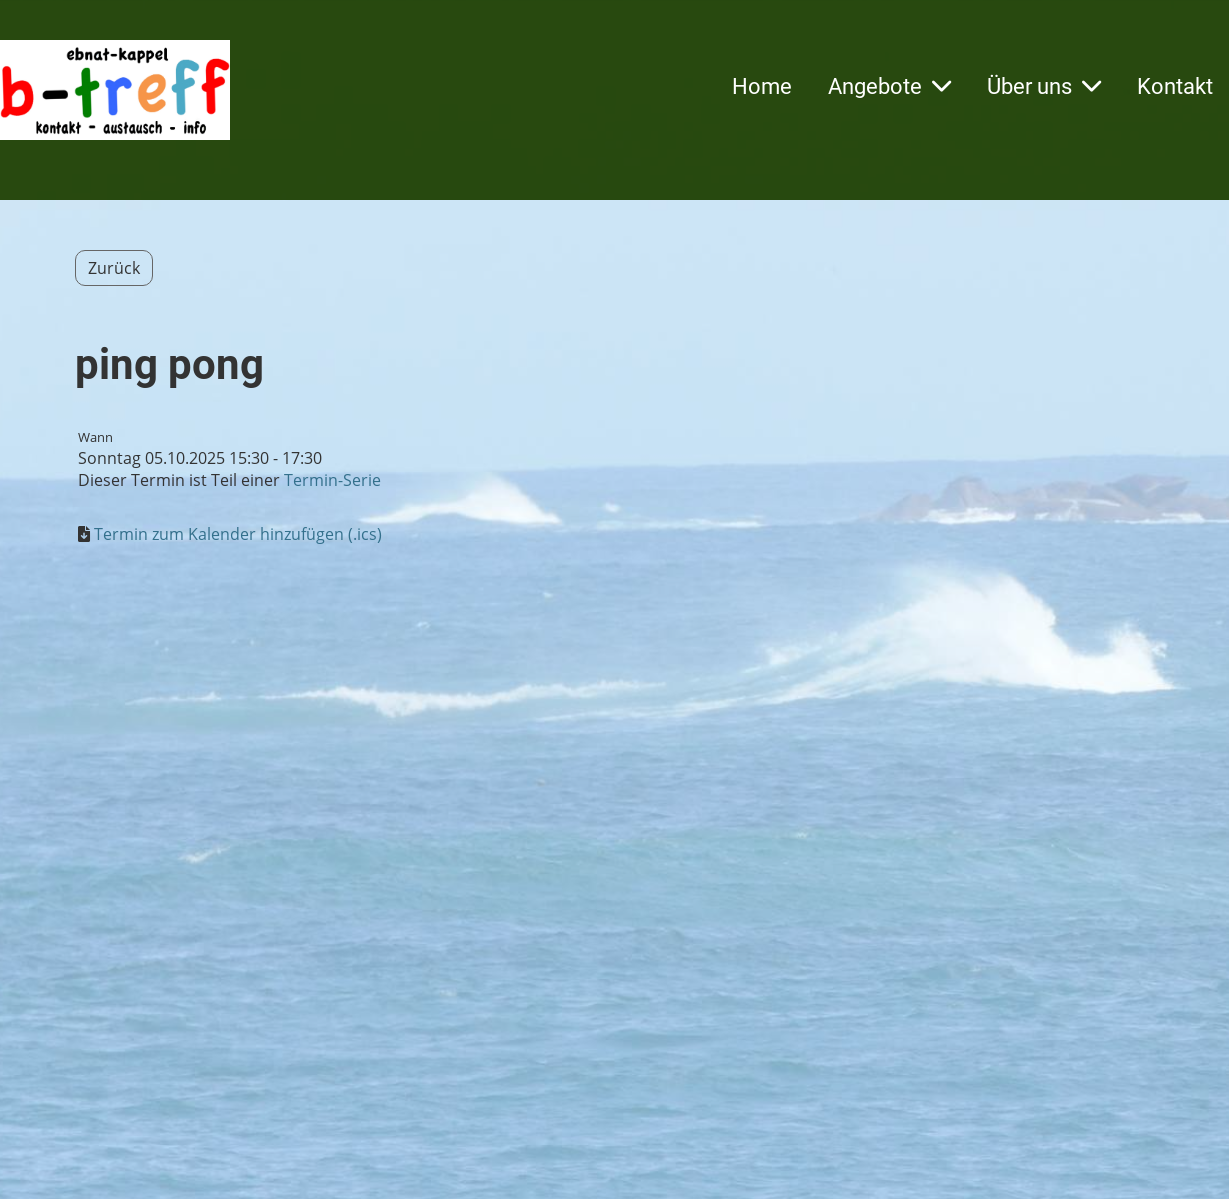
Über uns (1044, 86)
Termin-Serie (332, 480)
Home (762, 86)
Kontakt (1175, 86)
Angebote (889, 86)
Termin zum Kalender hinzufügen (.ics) (238, 534)
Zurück (114, 268)
